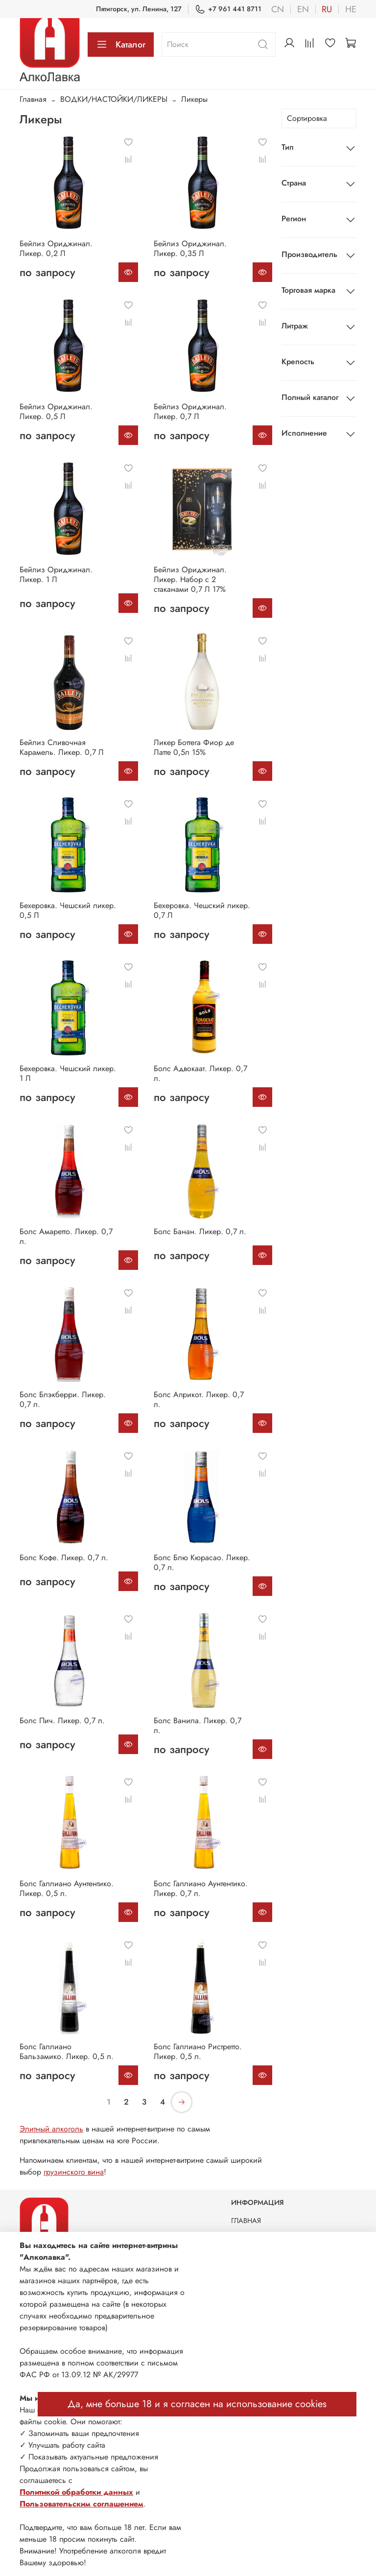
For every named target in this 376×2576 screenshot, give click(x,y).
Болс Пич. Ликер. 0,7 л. (62, 1720)
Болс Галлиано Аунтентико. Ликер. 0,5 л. (67, 1888)
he (350, 9)
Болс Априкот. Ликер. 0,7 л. (199, 1399)
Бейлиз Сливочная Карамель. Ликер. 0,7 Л (62, 747)
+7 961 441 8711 (228, 9)
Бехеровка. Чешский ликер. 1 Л (68, 1073)
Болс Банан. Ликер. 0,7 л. (200, 1231)
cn (277, 9)
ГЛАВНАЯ (246, 2220)
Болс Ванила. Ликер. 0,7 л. (197, 1725)
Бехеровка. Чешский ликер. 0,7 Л (202, 910)
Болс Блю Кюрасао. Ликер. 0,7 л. (202, 1562)
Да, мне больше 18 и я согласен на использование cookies (197, 2404)
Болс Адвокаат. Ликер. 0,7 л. (200, 1073)
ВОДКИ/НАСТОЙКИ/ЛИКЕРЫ (113, 99)
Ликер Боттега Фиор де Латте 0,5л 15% (194, 747)
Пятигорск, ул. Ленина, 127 (139, 9)
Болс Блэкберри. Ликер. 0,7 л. (63, 1399)
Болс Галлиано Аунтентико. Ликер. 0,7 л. (201, 1888)
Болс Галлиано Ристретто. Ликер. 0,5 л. (198, 2051)
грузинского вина (74, 2172)
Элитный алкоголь (51, 2128)
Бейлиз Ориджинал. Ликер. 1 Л (56, 574)
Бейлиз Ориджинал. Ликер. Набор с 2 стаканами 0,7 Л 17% (190, 579)
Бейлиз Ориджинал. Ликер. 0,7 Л (190, 411)
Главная (33, 99)
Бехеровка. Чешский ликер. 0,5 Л (68, 910)
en (303, 9)
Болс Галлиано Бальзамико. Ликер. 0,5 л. (67, 2051)
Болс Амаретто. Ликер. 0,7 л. (66, 1236)
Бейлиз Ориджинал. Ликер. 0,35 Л (190, 248)
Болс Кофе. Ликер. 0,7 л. (64, 1557)
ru (327, 9)
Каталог (120, 44)
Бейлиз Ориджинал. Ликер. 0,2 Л (56, 248)
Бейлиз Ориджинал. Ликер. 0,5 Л (56, 411)
